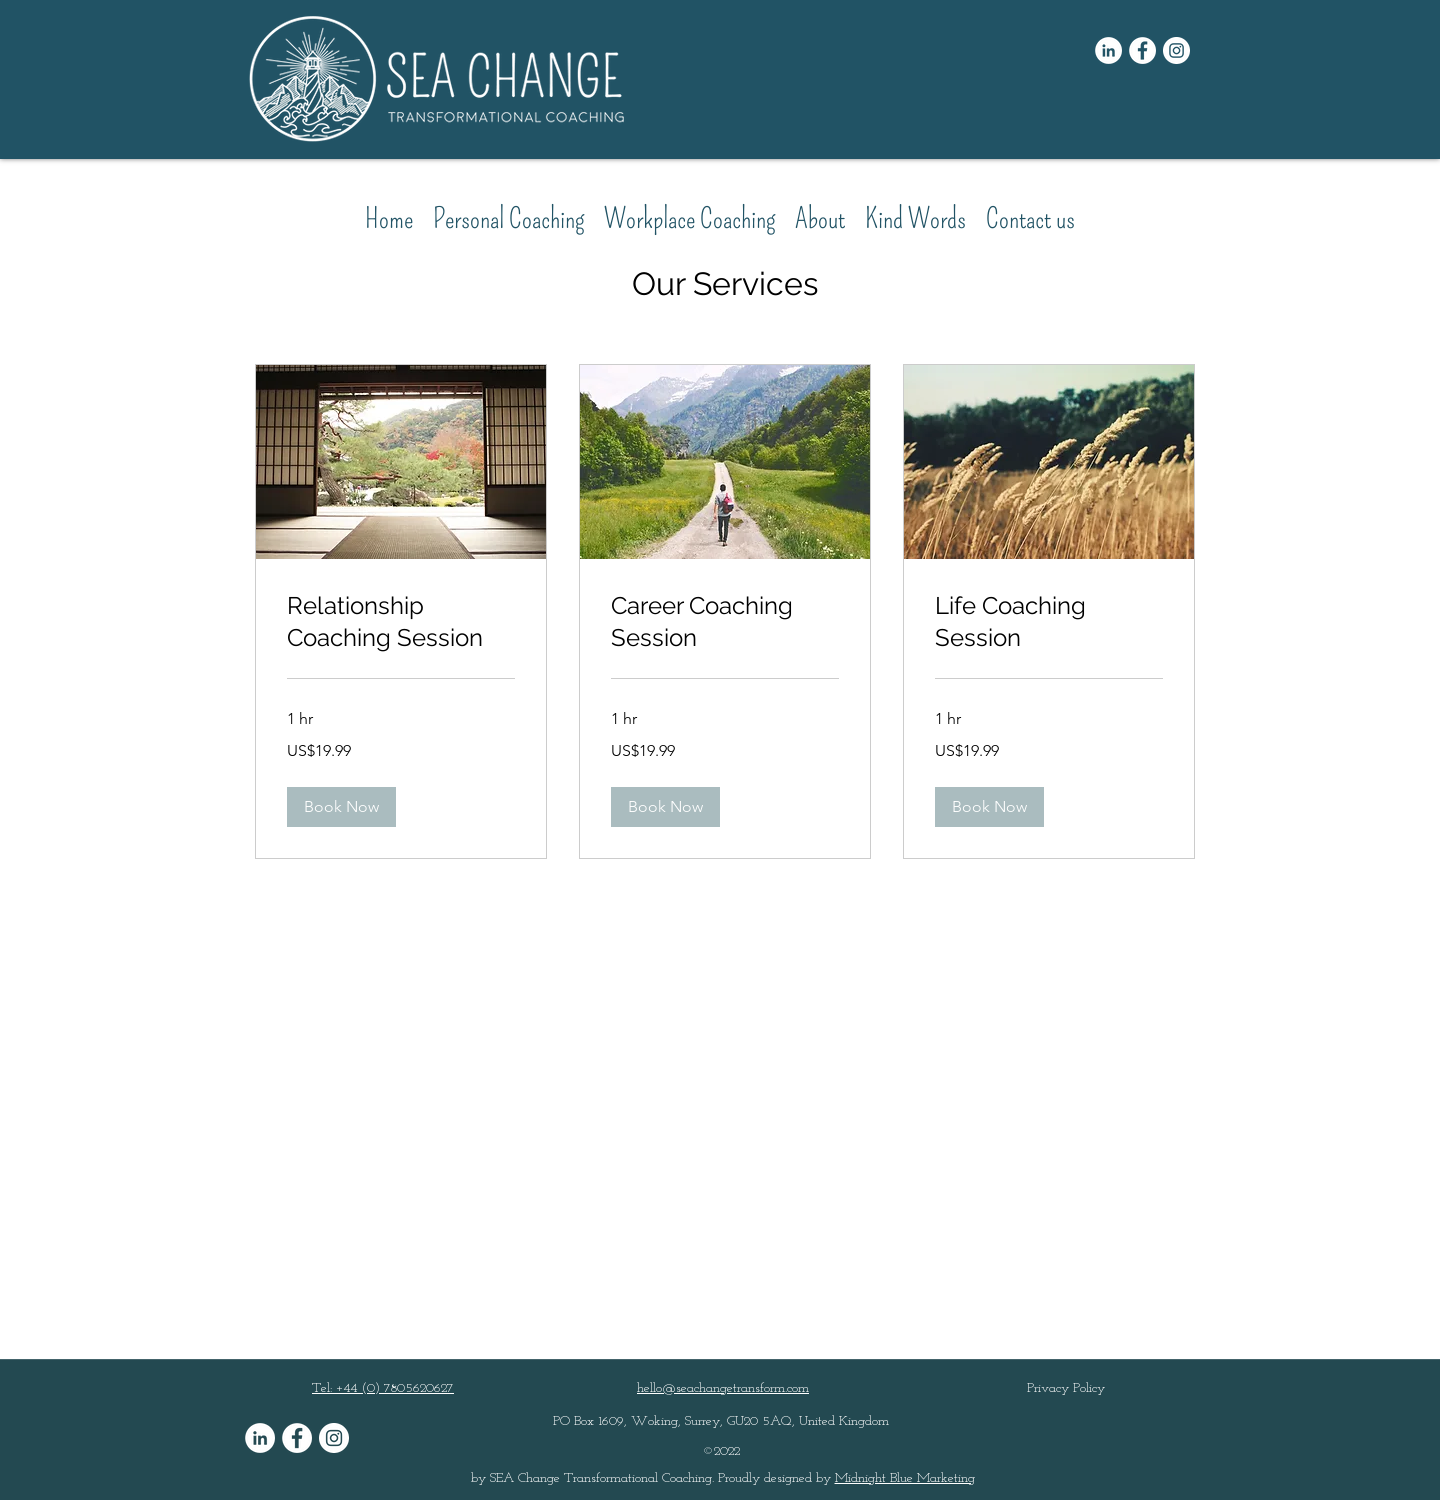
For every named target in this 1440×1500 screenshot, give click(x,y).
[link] (401, 622)
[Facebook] (1142, 50)
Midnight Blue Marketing (905, 1478)
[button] (341, 807)
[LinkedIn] (1108, 50)
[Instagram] (1176, 50)
